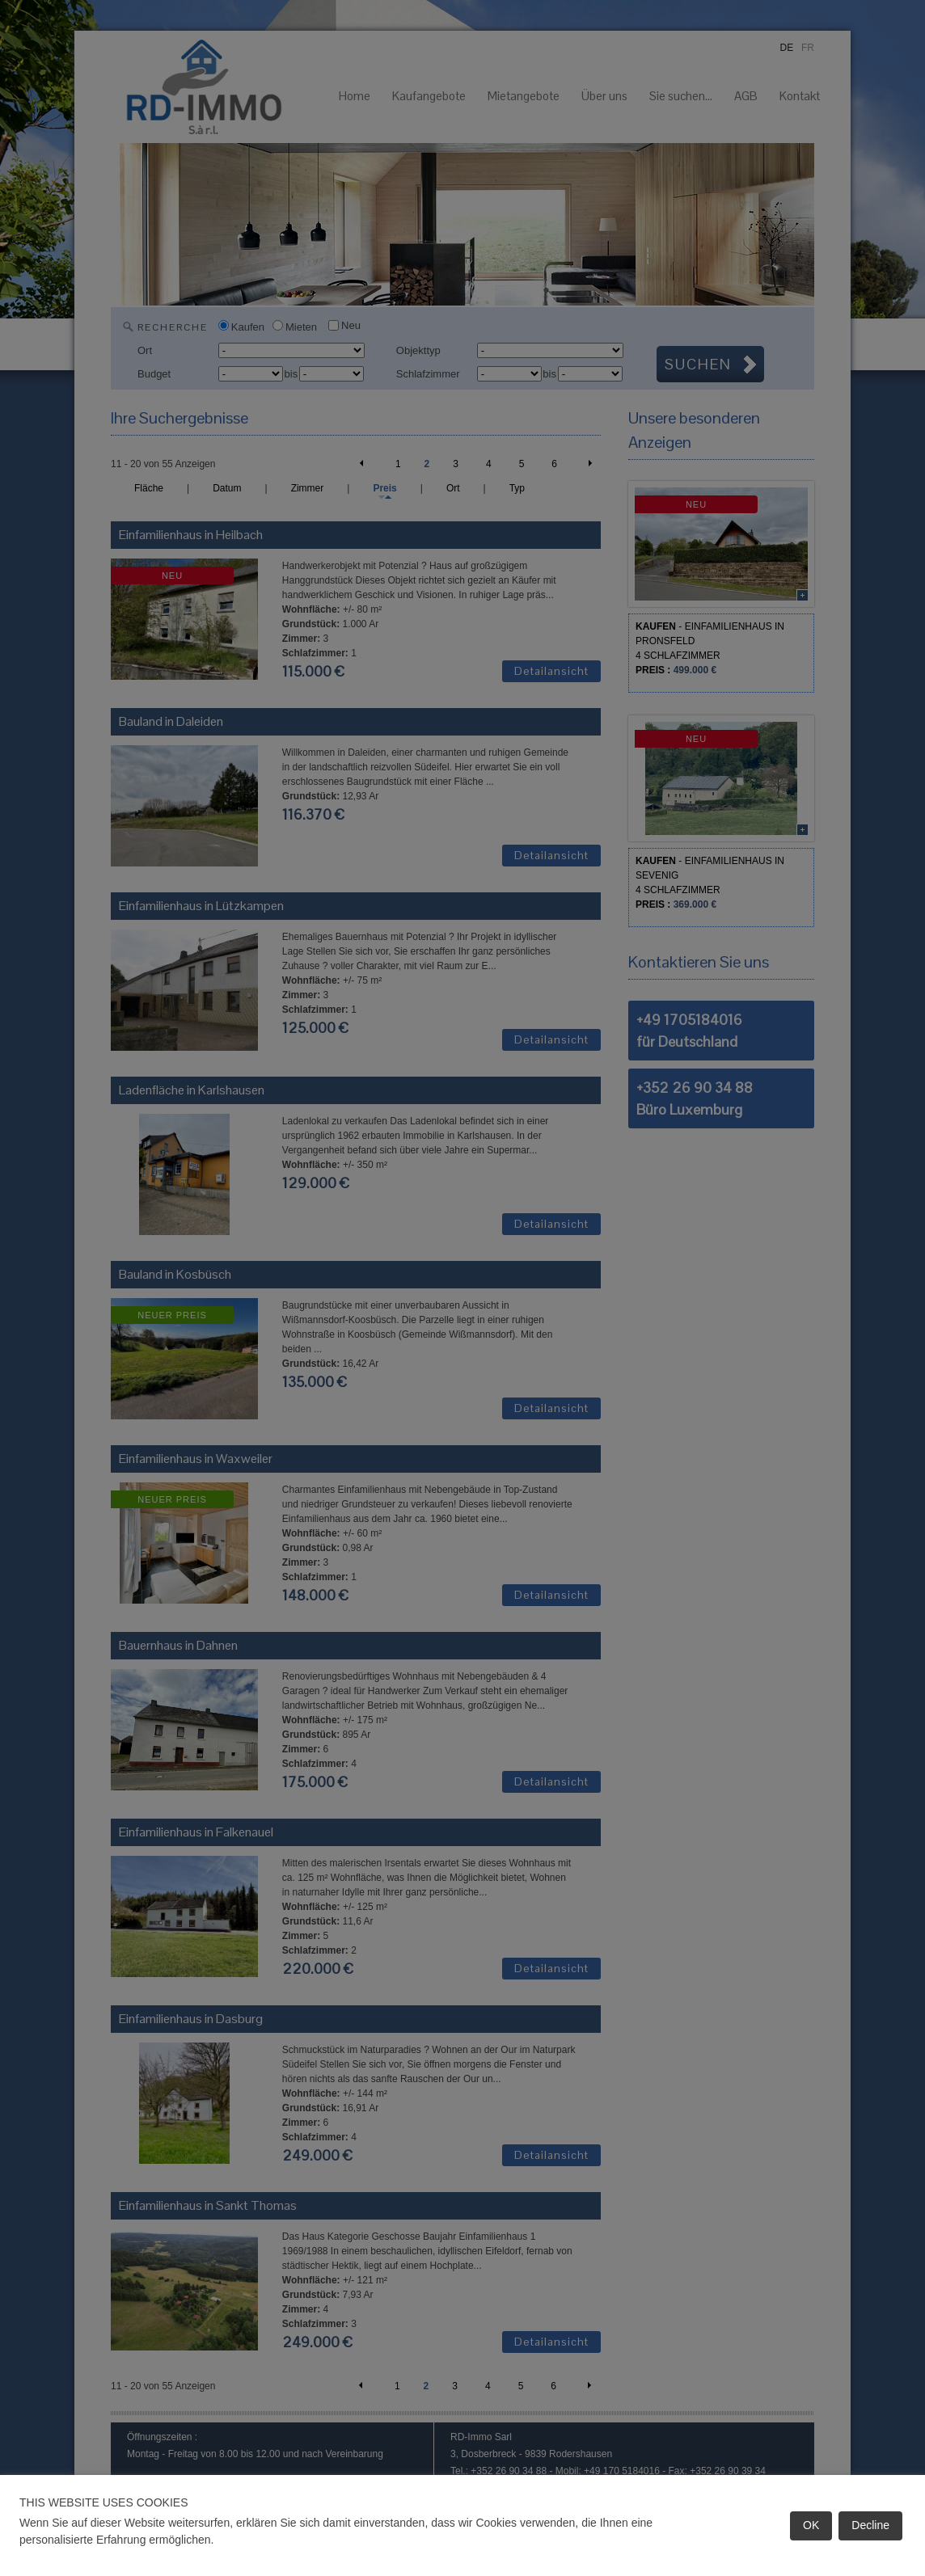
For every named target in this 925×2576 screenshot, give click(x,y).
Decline (870, 2525)
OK (811, 2525)
